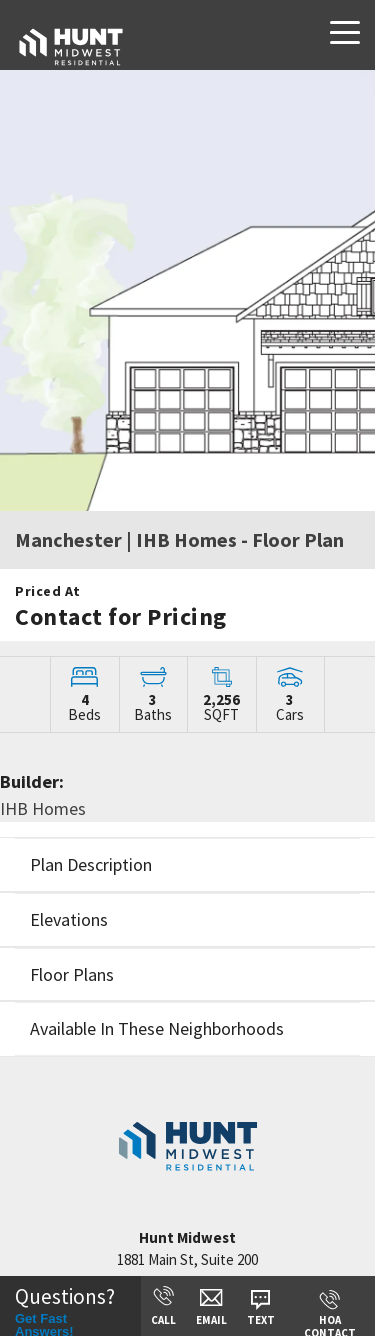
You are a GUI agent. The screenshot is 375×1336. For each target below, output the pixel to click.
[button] (187, 864)
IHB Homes (43, 808)
